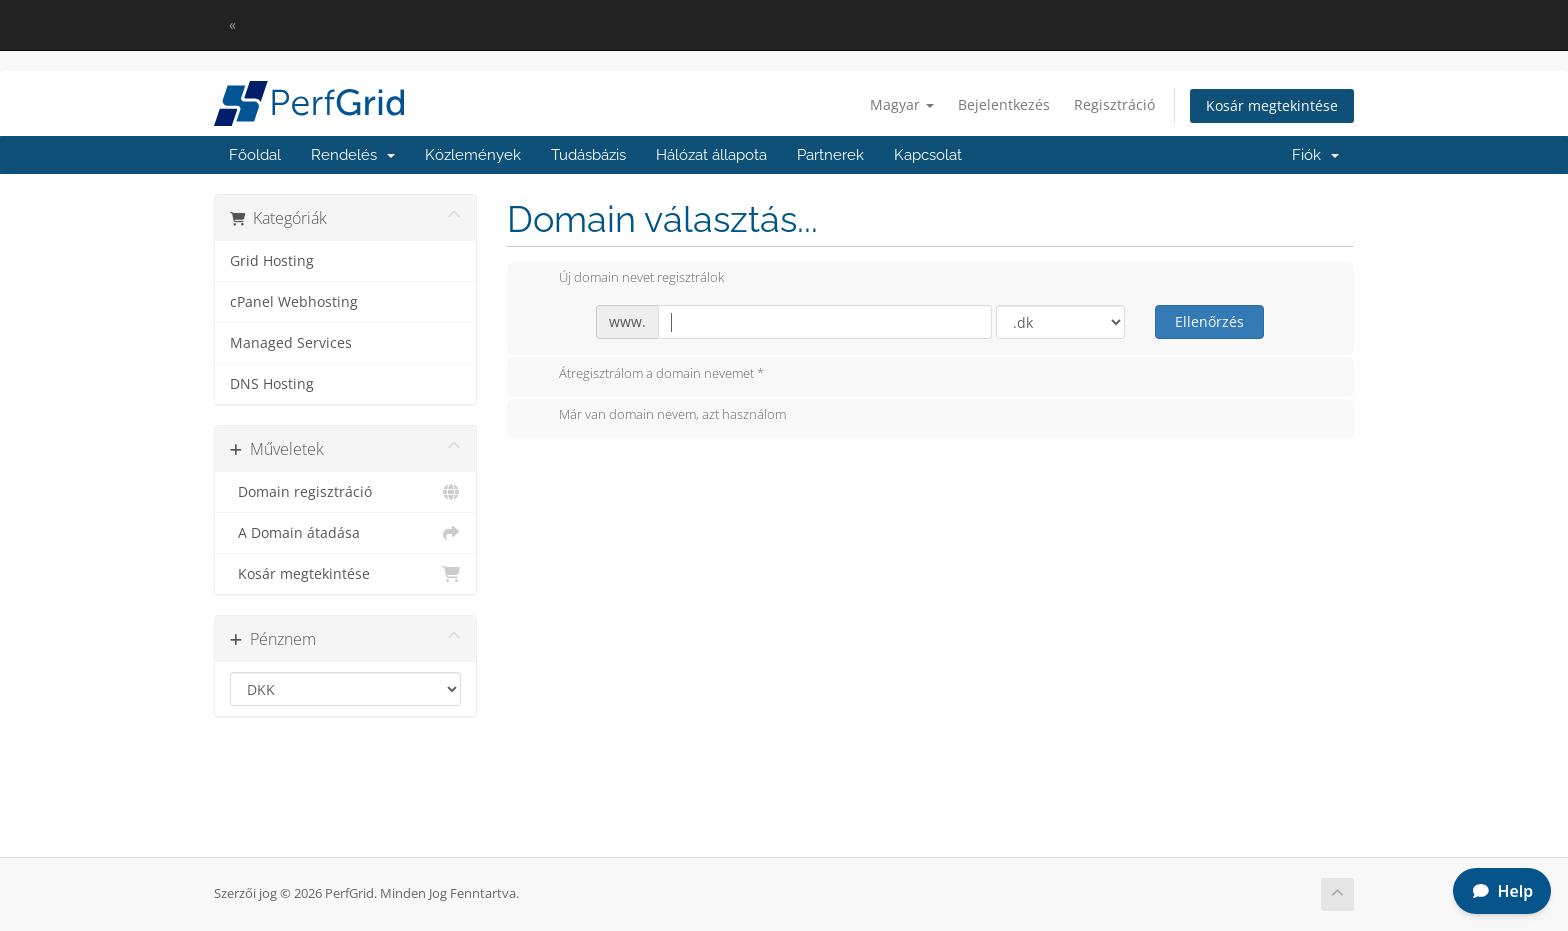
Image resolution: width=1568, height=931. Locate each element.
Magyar (902, 104)
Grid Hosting (272, 261)
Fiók (1315, 155)
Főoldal (255, 155)
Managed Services (291, 343)
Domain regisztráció (345, 492)
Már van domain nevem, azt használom (656, 416)
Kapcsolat (928, 155)
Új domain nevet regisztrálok (625, 279)
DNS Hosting (272, 384)
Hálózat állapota (711, 155)
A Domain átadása (345, 533)
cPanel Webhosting (294, 302)
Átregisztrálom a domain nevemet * (645, 375)
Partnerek (830, 155)
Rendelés (353, 155)
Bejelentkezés (1004, 104)
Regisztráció (1114, 104)
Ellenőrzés (1209, 321)
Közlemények (473, 155)
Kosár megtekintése (1272, 105)
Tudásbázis (588, 155)
